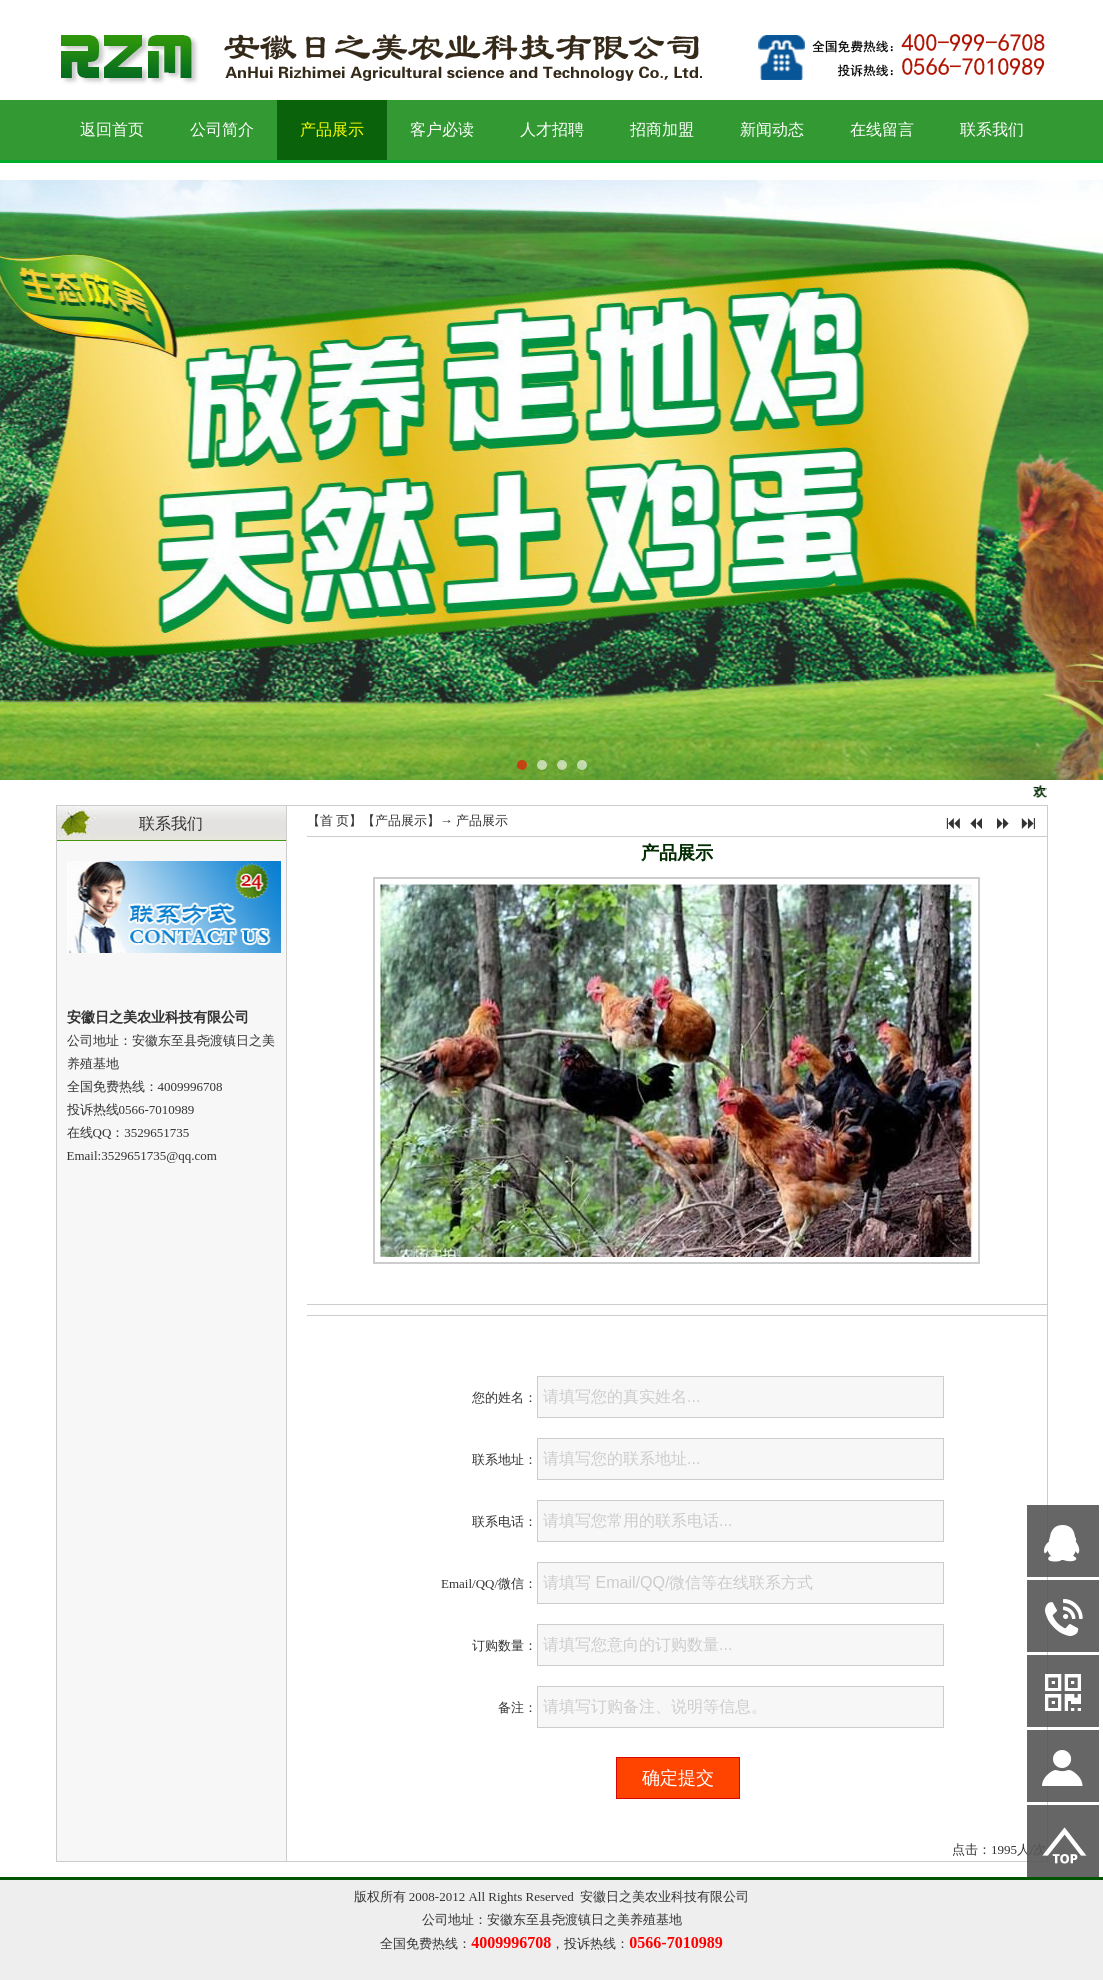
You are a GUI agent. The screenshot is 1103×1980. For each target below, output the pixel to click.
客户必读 (442, 129)
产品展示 (332, 129)
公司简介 (222, 129)
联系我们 (992, 129)
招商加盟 (662, 129)
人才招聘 (552, 129)
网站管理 (36, 1961)
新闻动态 (772, 129)
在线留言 (882, 129)
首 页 (334, 820)
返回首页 (112, 129)
